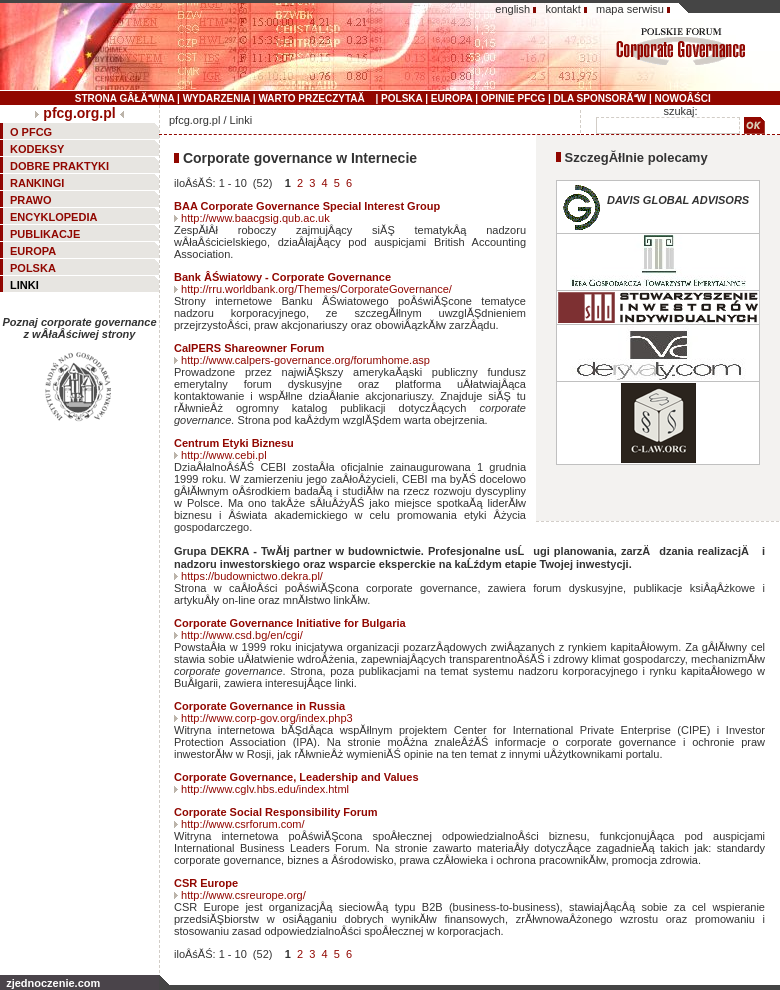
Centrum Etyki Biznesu (234, 443)
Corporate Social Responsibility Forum (276, 812)
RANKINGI (37, 183)
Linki (241, 120)
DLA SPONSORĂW (600, 98)
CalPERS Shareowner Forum (249, 348)
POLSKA (401, 98)
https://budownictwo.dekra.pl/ (252, 576)
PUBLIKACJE (45, 234)
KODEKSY (37, 149)
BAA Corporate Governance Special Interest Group (307, 206)
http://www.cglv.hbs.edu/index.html (265, 789)
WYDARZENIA (216, 98)
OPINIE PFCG (513, 98)
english (512, 9)
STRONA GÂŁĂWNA (124, 98)
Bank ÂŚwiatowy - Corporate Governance (282, 277)
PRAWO (31, 200)
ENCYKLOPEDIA (53, 217)
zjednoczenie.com (53, 983)
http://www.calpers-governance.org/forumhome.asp (305, 360)
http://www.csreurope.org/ (243, 895)
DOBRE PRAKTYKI (59, 166)
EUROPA (452, 98)
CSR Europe (206, 883)
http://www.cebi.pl (224, 455)
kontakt (562, 9)
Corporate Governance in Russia (259, 706)
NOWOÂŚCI (683, 98)
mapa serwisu (630, 9)
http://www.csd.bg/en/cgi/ (242, 635)
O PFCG (31, 132)
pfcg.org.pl (79, 113)
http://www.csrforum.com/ (242, 824)
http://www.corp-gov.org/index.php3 (267, 718)
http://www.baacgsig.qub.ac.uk (255, 218)
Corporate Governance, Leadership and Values (296, 777)
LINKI (24, 285)
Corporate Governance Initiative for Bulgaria (290, 623)
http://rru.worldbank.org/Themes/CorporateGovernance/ (316, 289)
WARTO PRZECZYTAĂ (315, 98)
